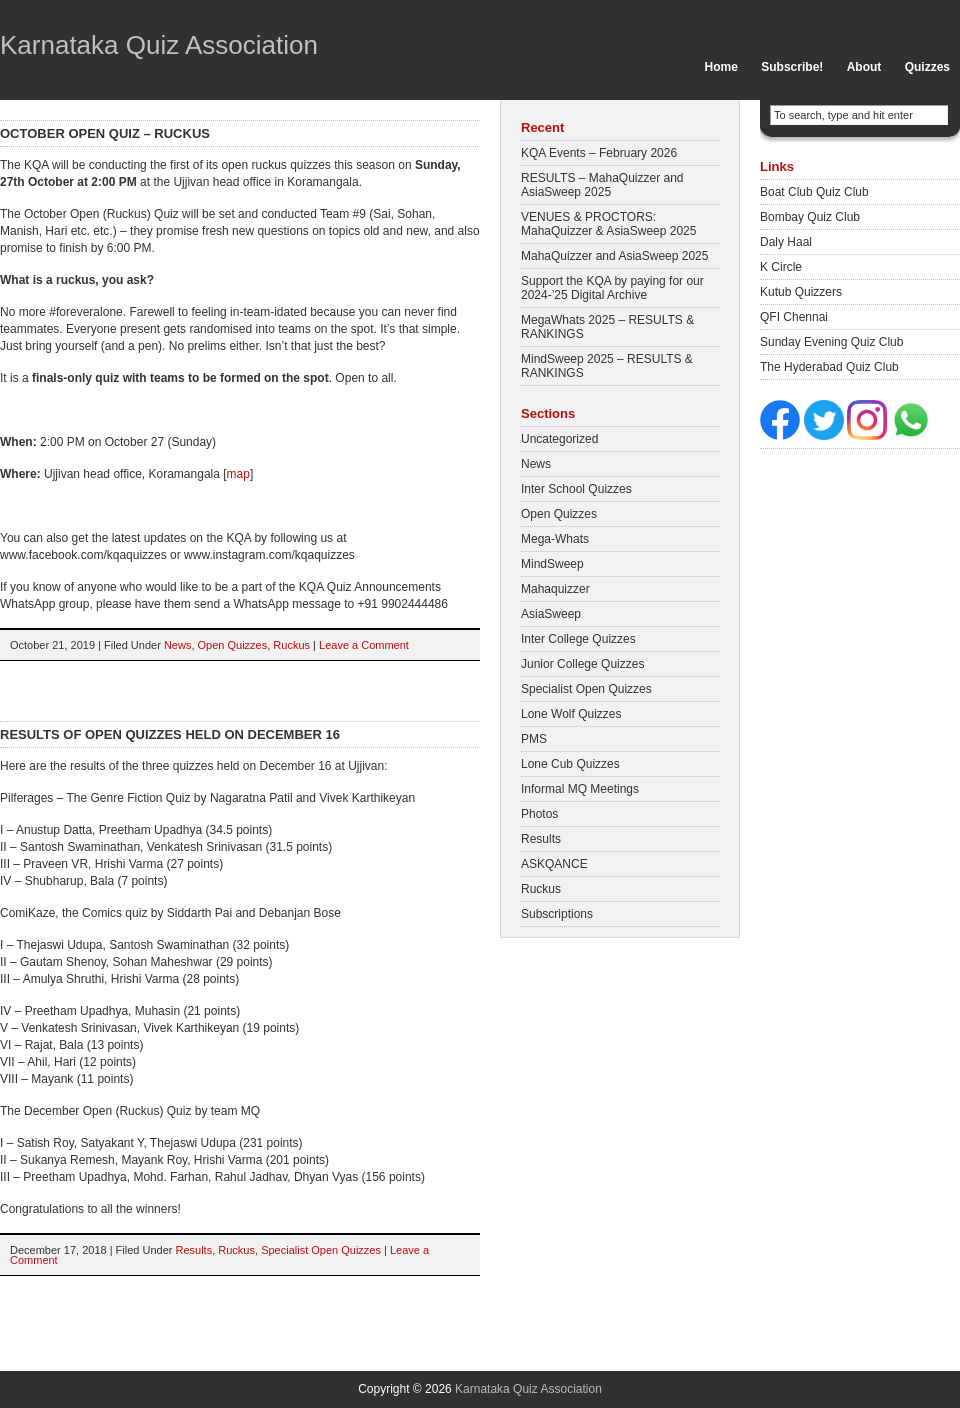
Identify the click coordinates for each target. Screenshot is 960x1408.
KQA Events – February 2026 (599, 153)
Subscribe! (792, 67)
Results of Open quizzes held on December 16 (170, 734)
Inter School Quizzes (576, 489)
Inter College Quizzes (578, 639)
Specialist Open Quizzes (321, 1250)
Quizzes (927, 67)
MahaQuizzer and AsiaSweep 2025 (614, 256)
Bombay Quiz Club (810, 217)
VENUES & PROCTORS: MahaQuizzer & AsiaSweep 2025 (608, 224)
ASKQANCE (554, 864)
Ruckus (291, 645)
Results (194, 1250)
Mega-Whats (555, 539)
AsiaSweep (551, 614)
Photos (539, 814)
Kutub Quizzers (801, 292)
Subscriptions (557, 914)
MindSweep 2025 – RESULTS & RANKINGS (607, 366)
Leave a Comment (364, 645)
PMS (534, 739)
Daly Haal (786, 242)
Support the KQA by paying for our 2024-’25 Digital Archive (612, 288)
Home (721, 67)
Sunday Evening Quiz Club (831, 342)
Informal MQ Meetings (580, 789)
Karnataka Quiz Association (159, 45)
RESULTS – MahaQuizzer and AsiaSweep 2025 (602, 185)
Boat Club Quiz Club (814, 192)
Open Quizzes (233, 645)
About (864, 67)
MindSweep (552, 564)
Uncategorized (559, 439)
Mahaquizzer (555, 589)
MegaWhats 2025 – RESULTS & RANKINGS (607, 327)
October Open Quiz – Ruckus (105, 133)
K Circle (781, 267)
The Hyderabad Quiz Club (829, 367)
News (178, 645)
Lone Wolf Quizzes (571, 714)
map (238, 474)
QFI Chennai (794, 317)
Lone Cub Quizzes (570, 764)
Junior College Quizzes (582, 664)
